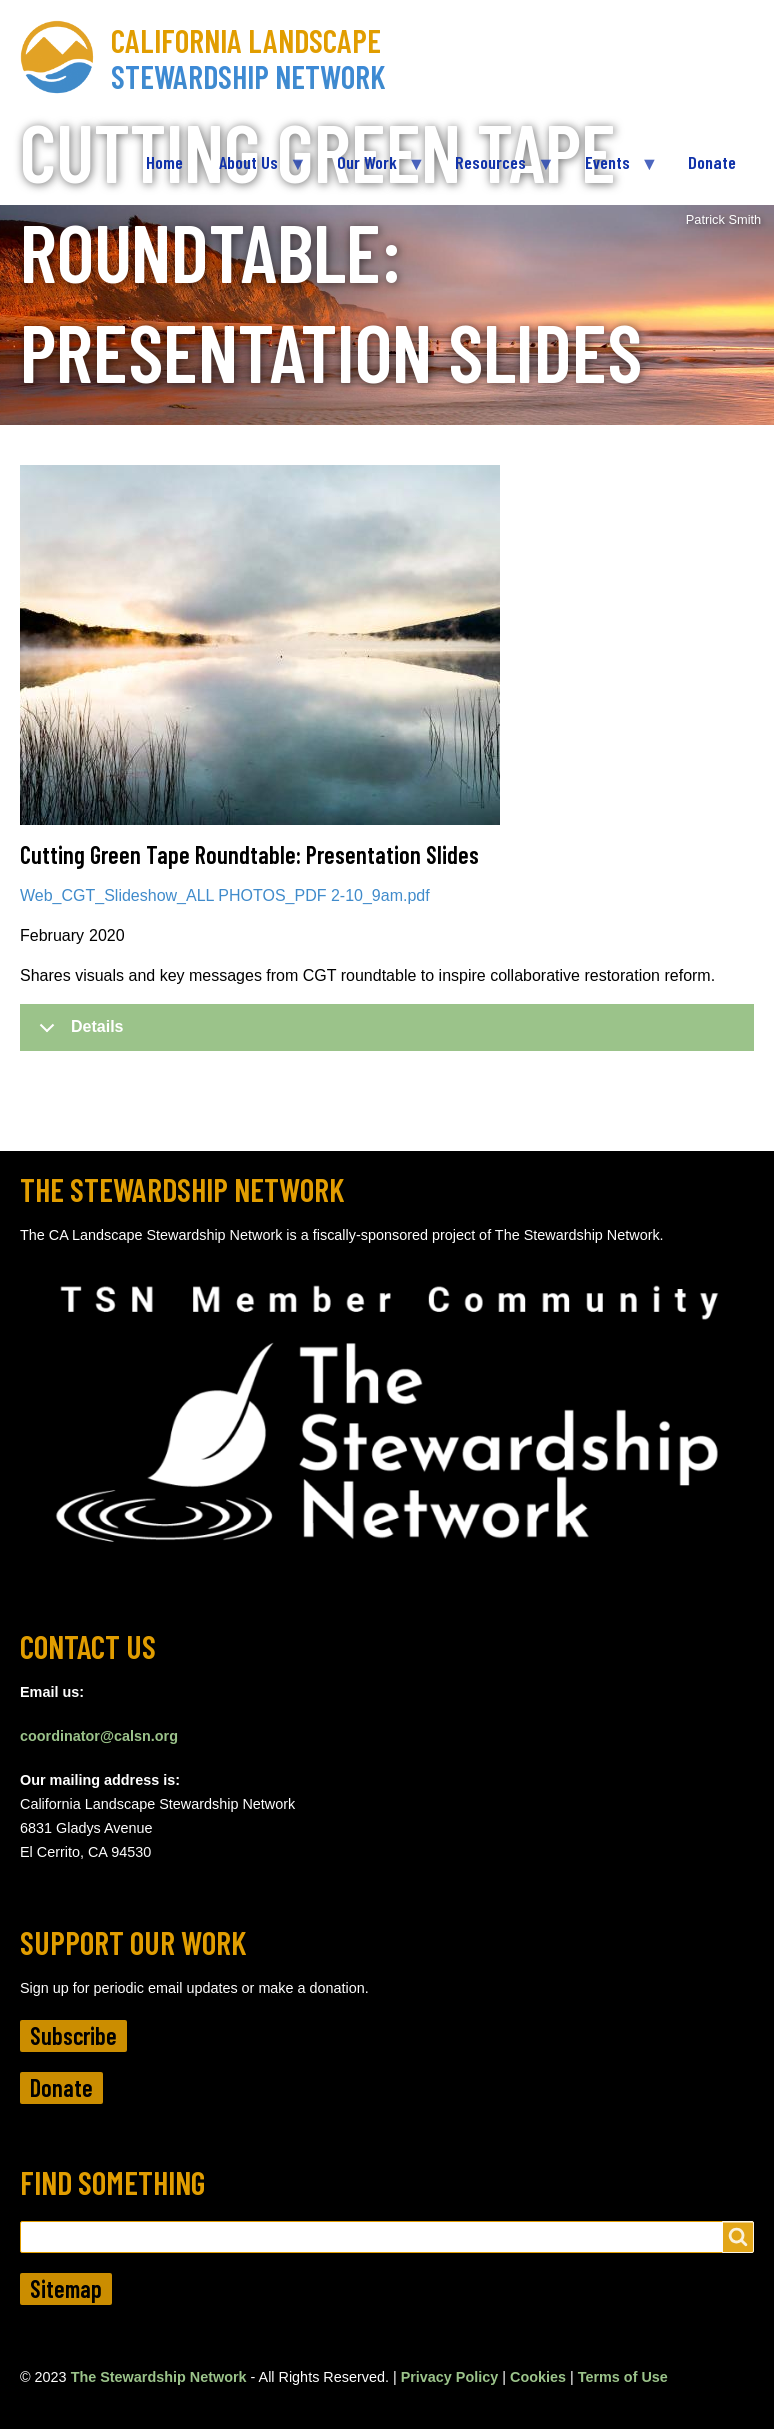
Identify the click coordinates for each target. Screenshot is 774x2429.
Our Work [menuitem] (371, 170)
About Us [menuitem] (253, 170)
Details (77, 1034)
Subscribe (73, 2035)
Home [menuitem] (164, 162)
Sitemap (66, 2288)
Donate (61, 2087)
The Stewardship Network (159, 2377)
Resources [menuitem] (495, 170)
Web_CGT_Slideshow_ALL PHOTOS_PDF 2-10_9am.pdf (225, 895)
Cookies (538, 2377)
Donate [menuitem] (712, 162)
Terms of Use (623, 2377)
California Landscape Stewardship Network (248, 58)
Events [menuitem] (612, 170)
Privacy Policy (450, 2377)
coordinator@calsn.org (99, 1736)
